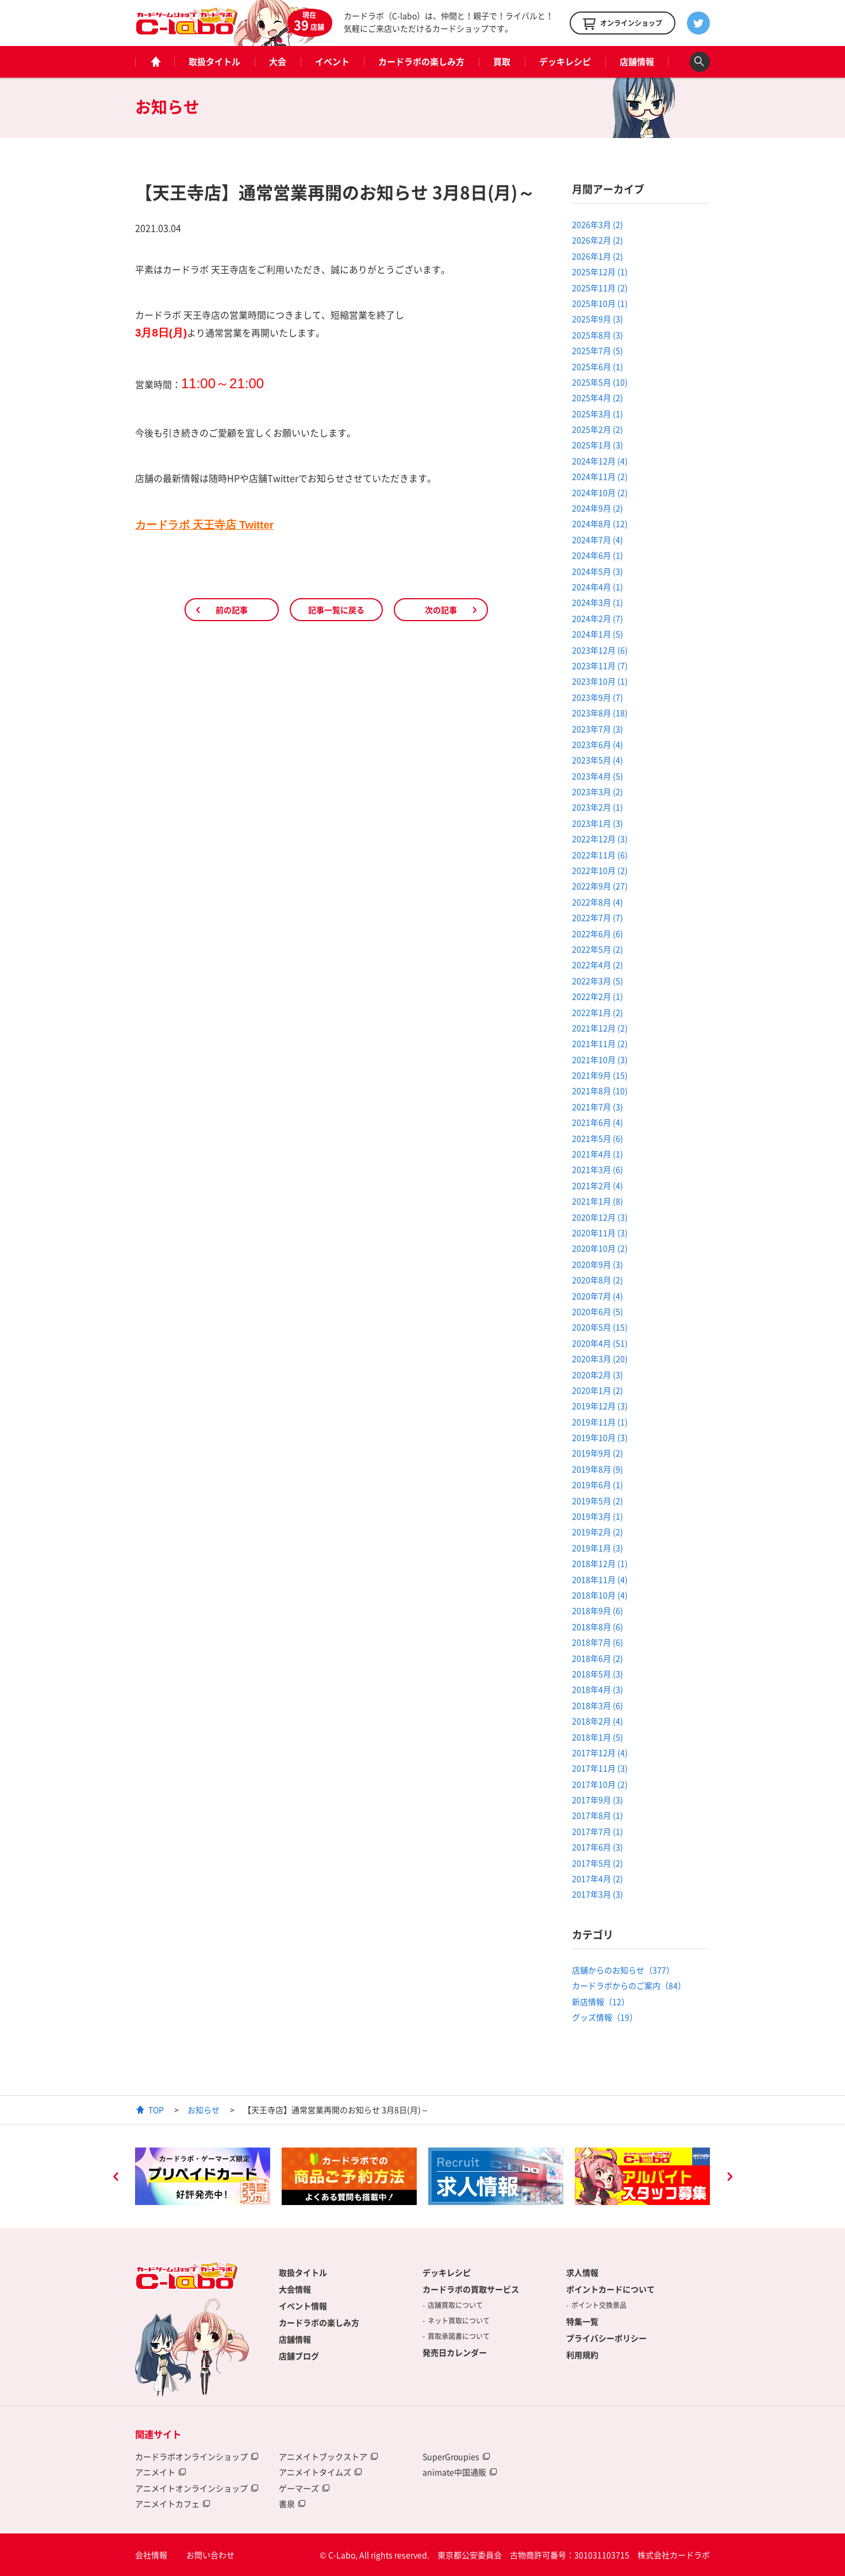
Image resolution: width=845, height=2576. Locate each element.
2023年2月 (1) (597, 807)
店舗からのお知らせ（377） (623, 1970)
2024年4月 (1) (597, 586)
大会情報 (295, 2289)
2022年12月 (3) (600, 838)
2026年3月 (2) (597, 224)
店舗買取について (455, 2305)
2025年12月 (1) (600, 271)
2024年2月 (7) (597, 618)
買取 (501, 61)
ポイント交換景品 (599, 2305)
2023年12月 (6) (600, 650)
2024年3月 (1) (597, 602)
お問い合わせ (210, 2554)
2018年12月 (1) (600, 1563)
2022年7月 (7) (597, 917)
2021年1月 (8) (597, 1201)
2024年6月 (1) (597, 555)
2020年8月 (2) (597, 1279)
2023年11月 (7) (600, 665)
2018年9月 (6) (597, 1610)
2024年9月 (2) (597, 508)
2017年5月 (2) (597, 1863)
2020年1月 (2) (597, 1390)
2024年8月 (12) (600, 523)
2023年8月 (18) (600, 712)
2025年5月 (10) (600, 382)
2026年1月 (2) (597, 256)
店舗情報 (637, 61)
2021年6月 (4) (597, 1122)
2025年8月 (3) (597, 334)
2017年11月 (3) (600, 1768)
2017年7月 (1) (597, 1831)
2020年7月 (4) (597, 1296)
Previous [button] (115, 2178)
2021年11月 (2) (600, 1043)
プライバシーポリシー (606, 2338)
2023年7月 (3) (597, 728)
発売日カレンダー (454, 2352)
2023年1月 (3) (597, 823)
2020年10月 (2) (600, 1248)
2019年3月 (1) (597, 1516)
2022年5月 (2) (597, 949)
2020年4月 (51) (600, 1343)
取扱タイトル (214, 61)
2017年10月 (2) (600, 1784)
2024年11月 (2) (600, 476)
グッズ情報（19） (604, 2017)
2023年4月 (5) (597, 776)
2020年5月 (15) (600, 1327)
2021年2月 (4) (597, 1185)
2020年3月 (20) (600, 1358)
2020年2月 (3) (597, 1374)
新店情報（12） (600, 2001)
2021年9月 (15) (600, 1075)
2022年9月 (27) (600, 885)
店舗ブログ (299, 2355)
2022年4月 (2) (597, 964)
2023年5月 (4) (597, 759)
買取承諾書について (459, 2336)
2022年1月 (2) (597, 1012)
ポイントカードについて (610, 2289)
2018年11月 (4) (600, 1579)
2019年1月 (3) (597, 1547)
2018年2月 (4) (597, 1721)
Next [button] (729, 2178)
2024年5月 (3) (597, 571)
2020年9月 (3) (597, 1264)
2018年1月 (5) (597, 1737)
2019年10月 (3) (600, 1437)
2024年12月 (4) (600, 460)
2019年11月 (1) (600, 1421)
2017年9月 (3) (597, 1799)
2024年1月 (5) (597, 634)
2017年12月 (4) (600, 1752)
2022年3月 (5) (597, 980)
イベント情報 (303, 2305)
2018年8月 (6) (597, 1626)
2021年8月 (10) (600, 1090)
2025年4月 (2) (597, 397)
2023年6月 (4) (597, 744)
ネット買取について (459, 2320)
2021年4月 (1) (597, 1153)
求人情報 (582, 2272)
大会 (277, 61)
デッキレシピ (565, 61)
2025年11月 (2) (600, 287)
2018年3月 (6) (597, 1705)
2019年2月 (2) (597, 1531)
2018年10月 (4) (600, 1595)
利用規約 (582, 2354)
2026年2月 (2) (597, 240)
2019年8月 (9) (597, 1469)
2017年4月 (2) (597, 1878)
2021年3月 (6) (597, 1169)
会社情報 (151, 2554)
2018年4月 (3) (597, 1689)
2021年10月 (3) (600, 1059)
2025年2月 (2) (597, 429)
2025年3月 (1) (597, 413)
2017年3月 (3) (597, 1894)
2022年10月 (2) (600, 870)
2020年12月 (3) (600, 1217)
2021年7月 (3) (597, 1106)
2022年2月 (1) (597, 996)
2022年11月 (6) (600, 854)
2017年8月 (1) (597, 1815)
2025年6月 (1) (597, 366)
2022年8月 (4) (597, 902)
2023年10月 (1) (600, 681)
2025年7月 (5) (597, 350)
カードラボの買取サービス (470, 2289)
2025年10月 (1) (600, 303)
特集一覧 (582, 2321)
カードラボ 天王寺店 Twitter (204, 525)
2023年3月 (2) (597, 791)
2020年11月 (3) (600, 1232)
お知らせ (203, 2109)
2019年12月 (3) (600, 1405)
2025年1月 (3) (597, 444)
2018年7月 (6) (597, 1642)
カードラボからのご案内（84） (629, 1985)
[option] (202, 2176)
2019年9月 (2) (597, 1453)
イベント (332, 61)
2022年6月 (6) (597, 933)
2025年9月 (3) (597, 318)
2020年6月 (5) (597, 1311)
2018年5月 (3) (597, 1673)
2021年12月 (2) (600, 1028)
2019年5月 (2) (597, 1500)
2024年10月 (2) (600, 492)
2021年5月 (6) (597, 1138)
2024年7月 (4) (597, 539)
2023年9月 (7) (597, 697)
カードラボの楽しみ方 (421, 61)
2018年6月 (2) (597, 1658)
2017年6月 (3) (597, 1846)
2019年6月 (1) (597, 1484)
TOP (156, 2109)
